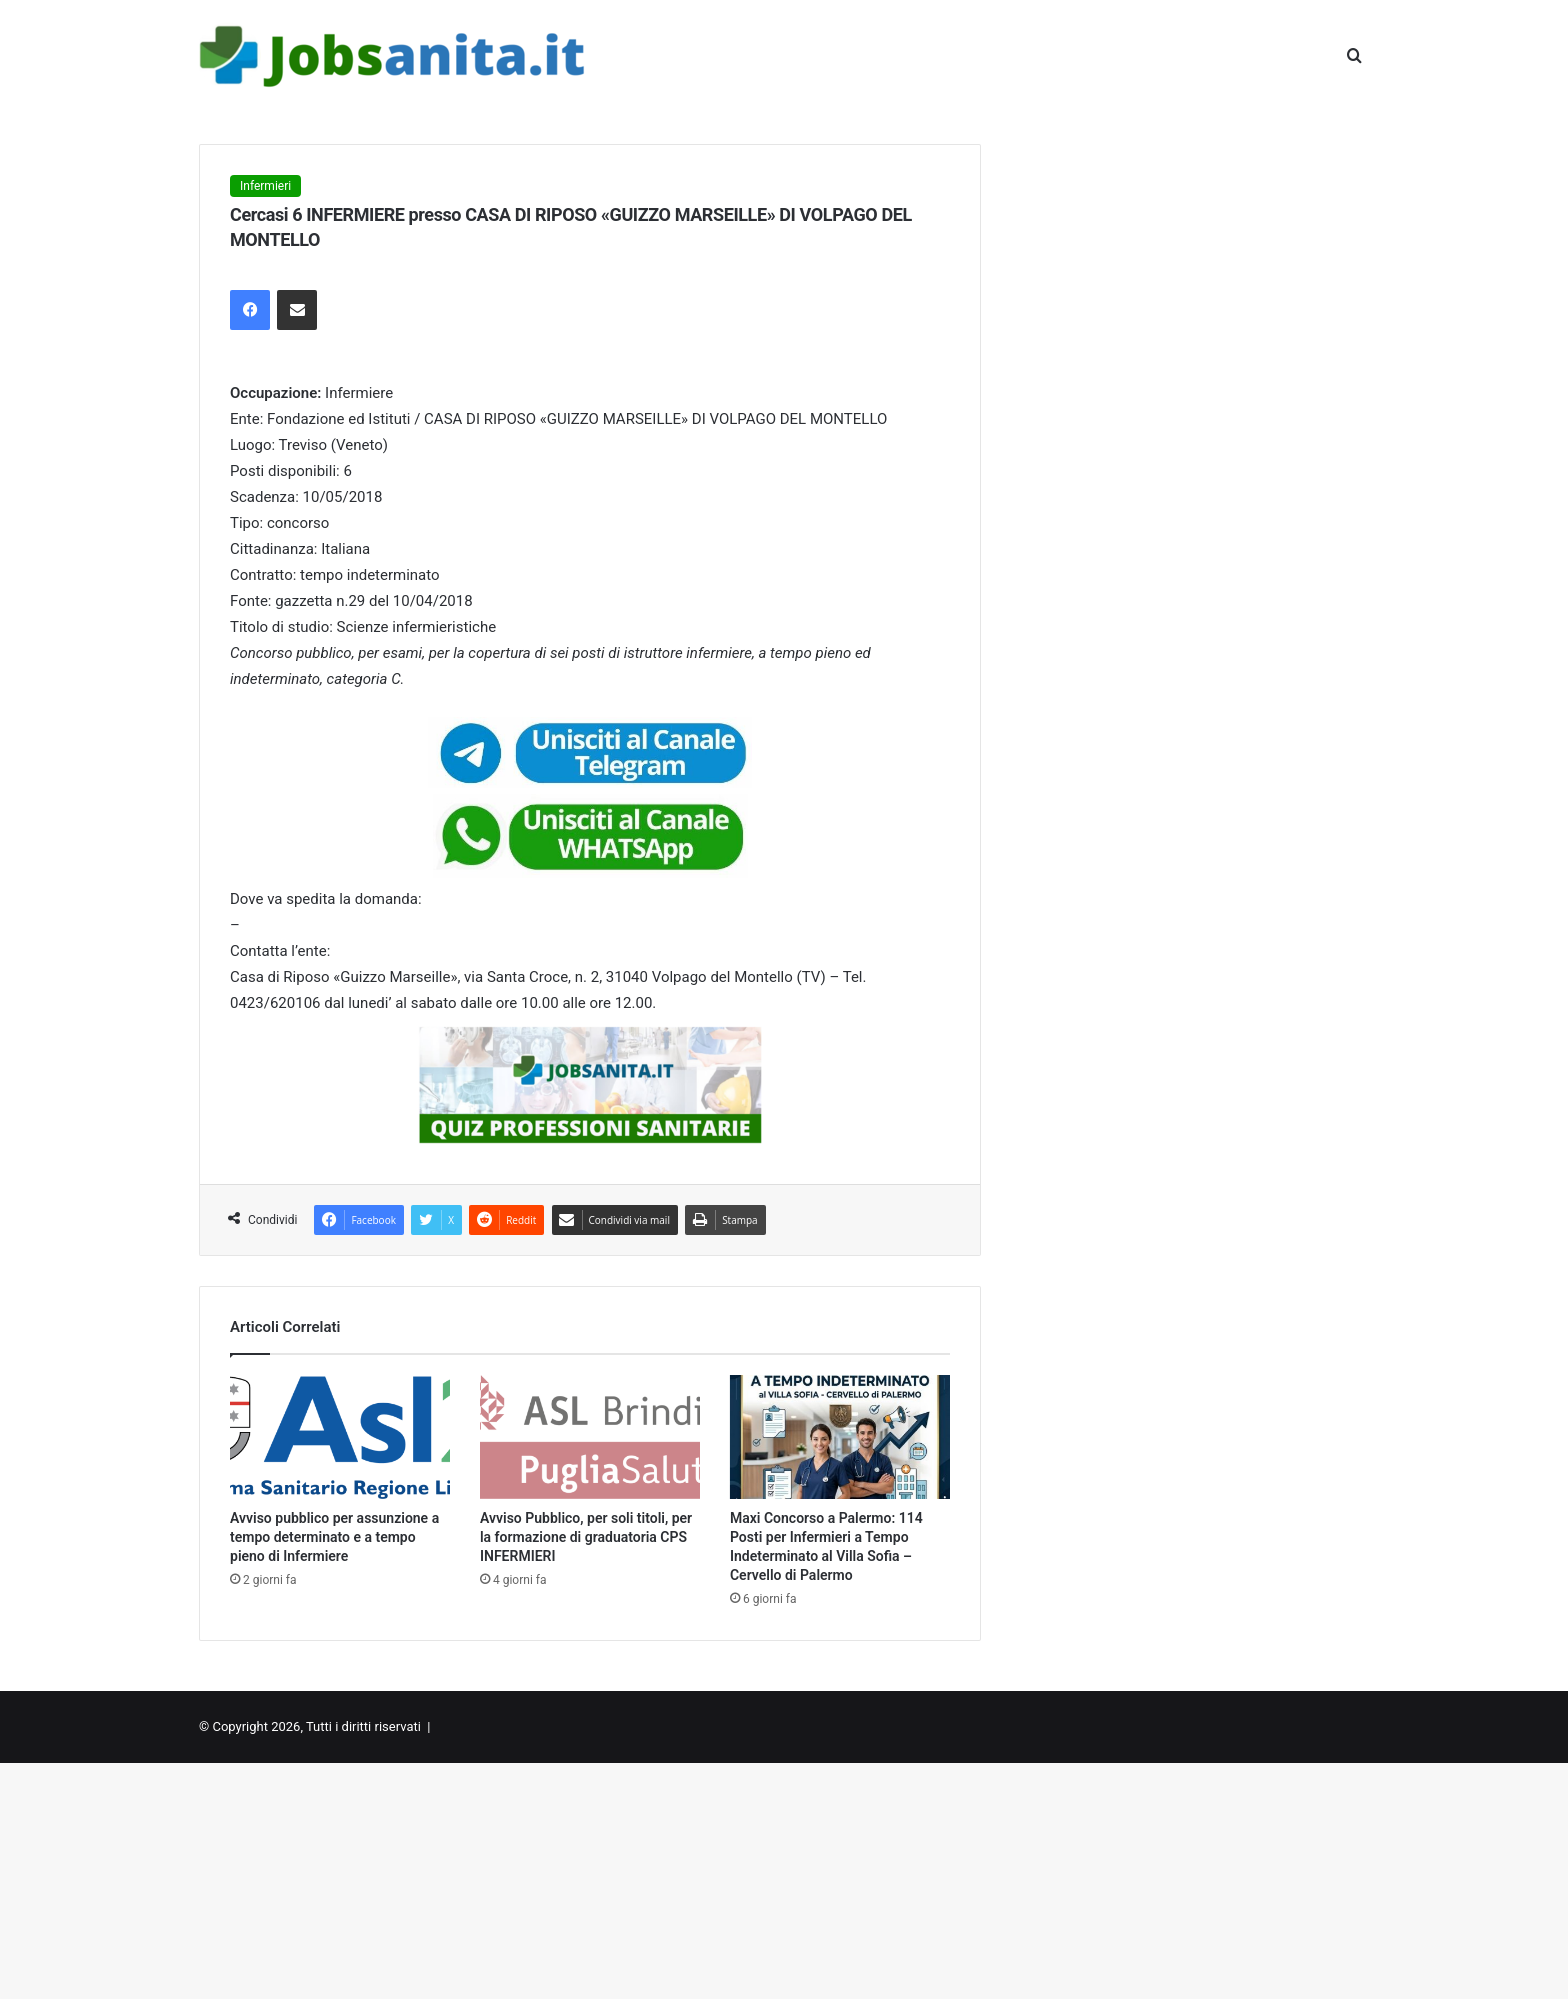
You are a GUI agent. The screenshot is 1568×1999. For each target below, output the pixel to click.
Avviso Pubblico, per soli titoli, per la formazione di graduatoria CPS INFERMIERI (586, 1537)
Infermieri (265, 186)
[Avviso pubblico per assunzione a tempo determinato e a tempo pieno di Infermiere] (340, 1437)
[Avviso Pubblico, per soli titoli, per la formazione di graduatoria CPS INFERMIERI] (590, 1437)
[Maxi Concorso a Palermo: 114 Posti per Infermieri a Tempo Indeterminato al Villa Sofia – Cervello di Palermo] (840, 1437)
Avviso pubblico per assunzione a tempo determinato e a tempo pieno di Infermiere (334, 1537)
